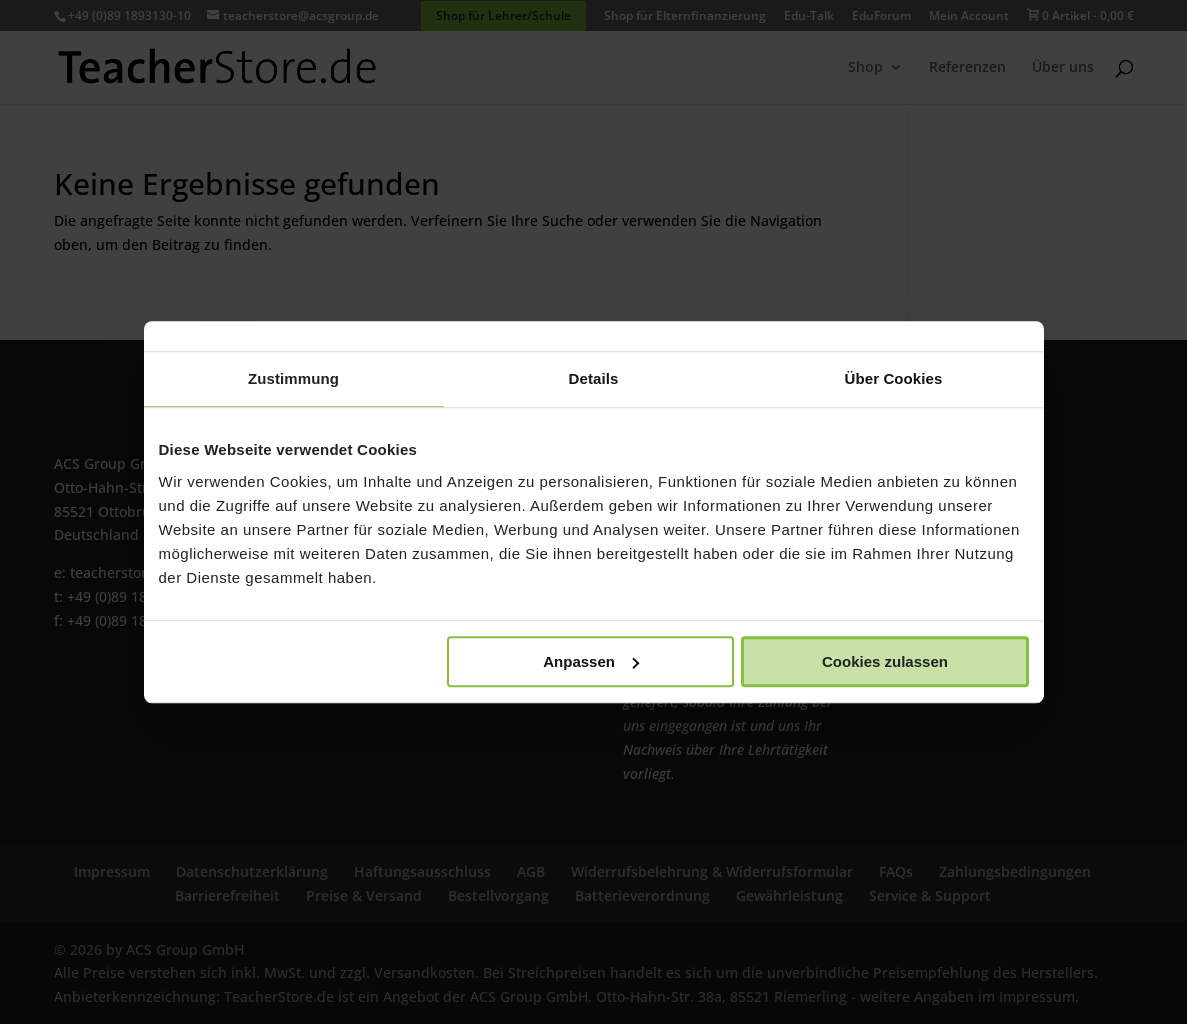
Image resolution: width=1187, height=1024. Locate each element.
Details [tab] (594, 378)
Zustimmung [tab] (293, 378)
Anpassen (591, 661)
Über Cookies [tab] (894, 378)
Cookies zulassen (885, 661)
